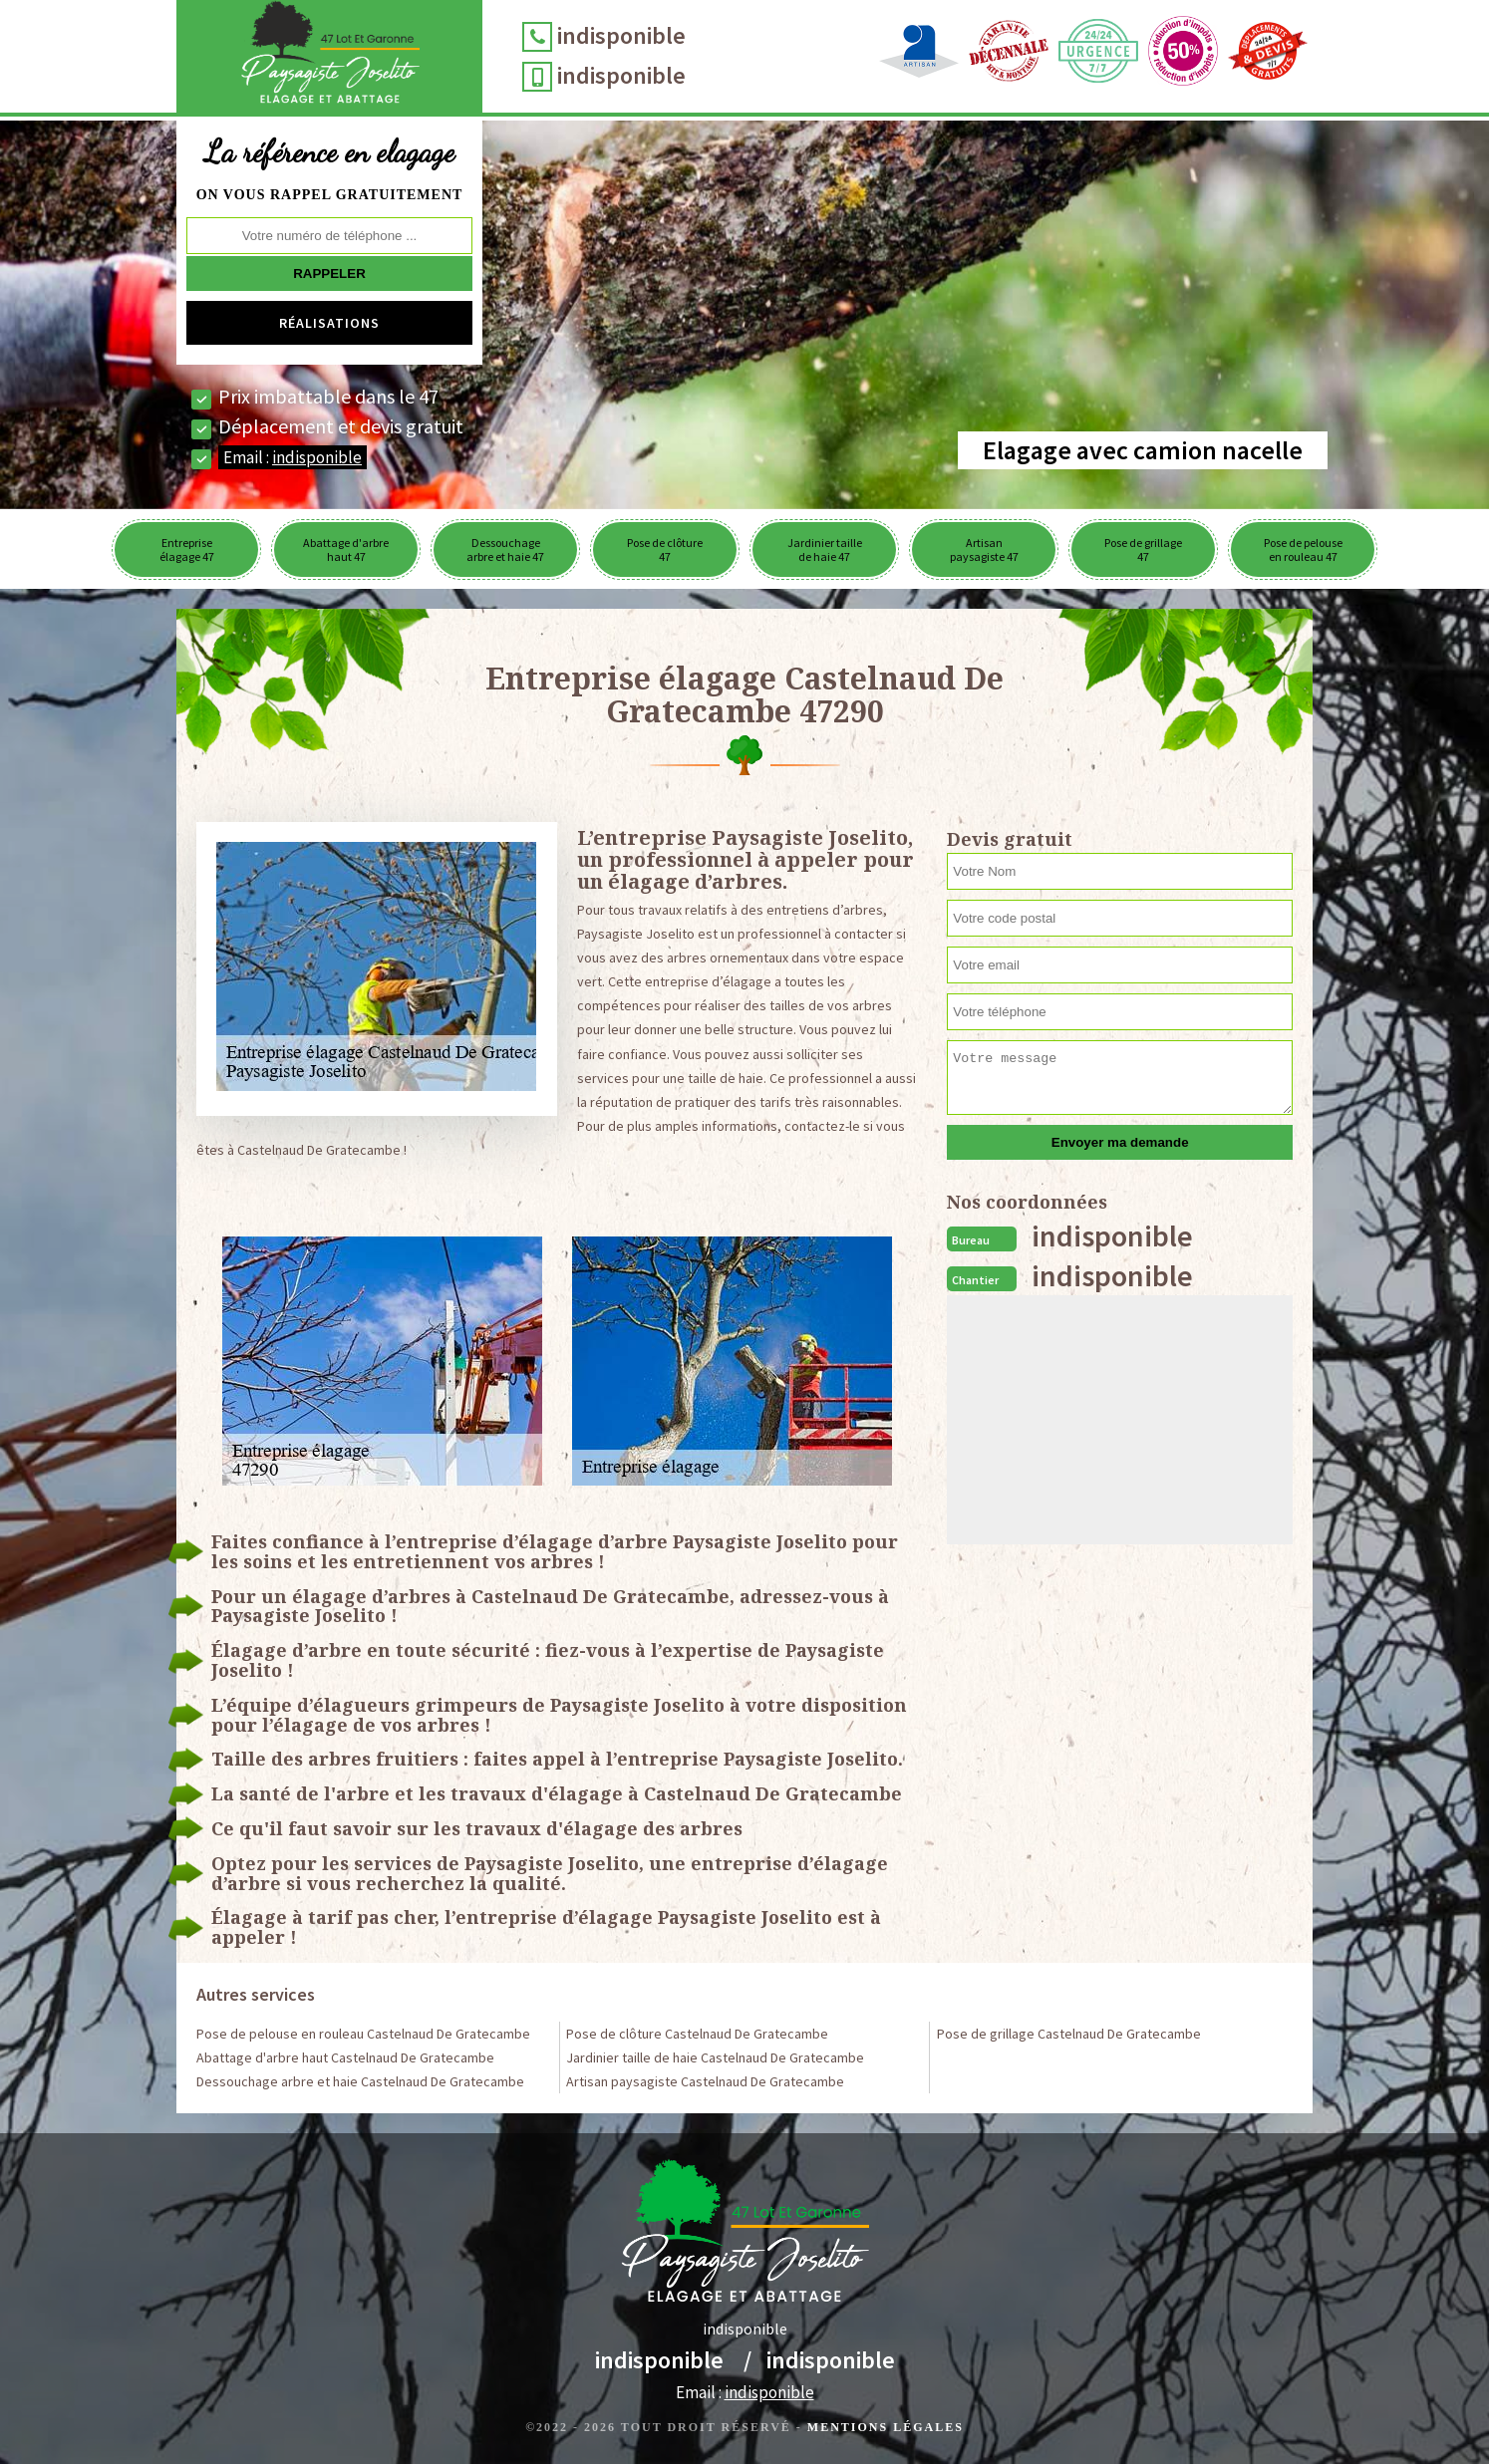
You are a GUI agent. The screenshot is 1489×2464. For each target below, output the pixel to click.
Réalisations (329, 323)
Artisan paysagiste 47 (984, 549)
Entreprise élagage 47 (186, 549)
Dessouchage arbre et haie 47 (505, 549)
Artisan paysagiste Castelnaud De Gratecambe (705, 2081)
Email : (292, 457)
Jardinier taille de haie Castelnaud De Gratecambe (715, 2057)
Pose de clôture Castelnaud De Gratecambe (697, 2034)
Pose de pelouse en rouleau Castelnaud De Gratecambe (363, 2034)
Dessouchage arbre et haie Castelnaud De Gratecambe (360, 2081)
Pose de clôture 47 (665, 549)
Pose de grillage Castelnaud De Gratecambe (1069, 2034)
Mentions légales (885, 2427)
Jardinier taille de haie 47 (824, 549)
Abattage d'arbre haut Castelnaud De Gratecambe (345, 2057)
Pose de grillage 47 (1143, 549)
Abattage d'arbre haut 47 (346, 549)
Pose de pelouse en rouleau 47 (1303, 549)
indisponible (621, 35)
